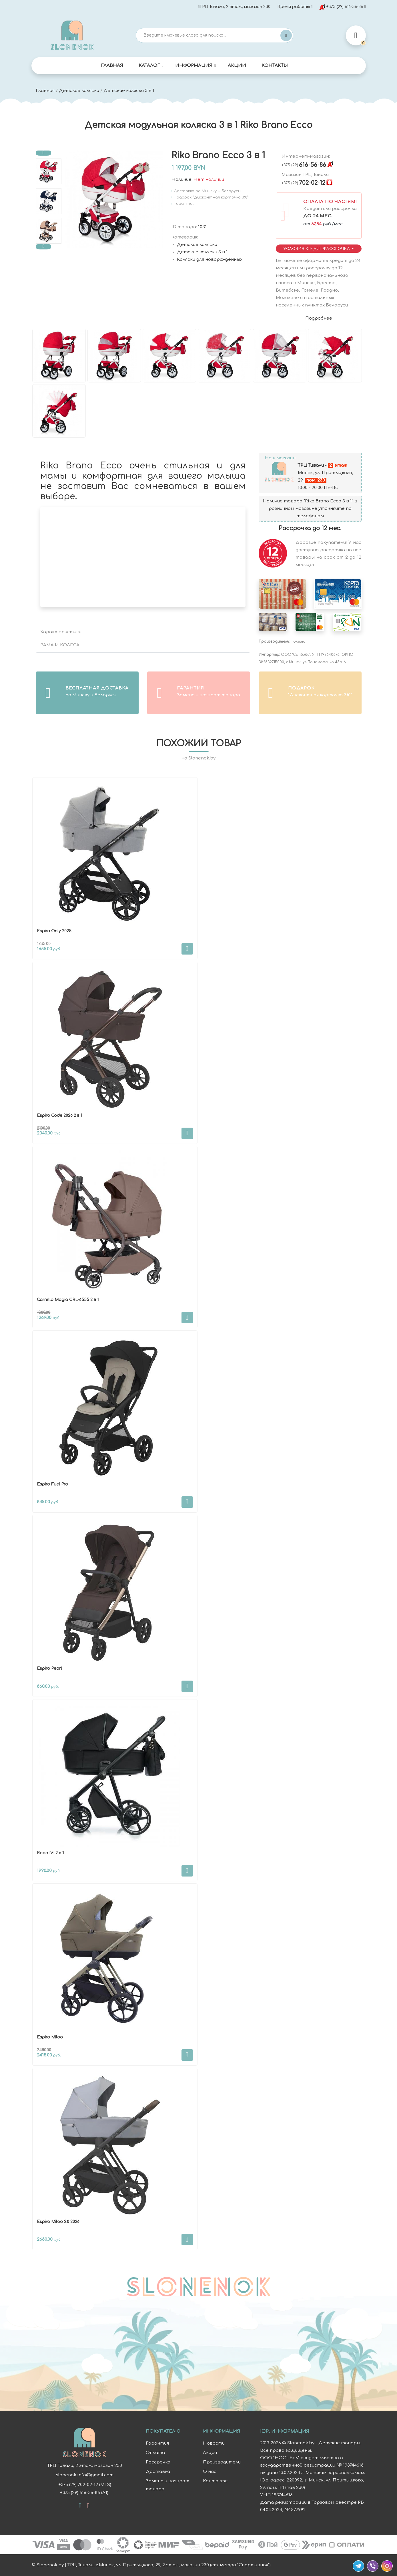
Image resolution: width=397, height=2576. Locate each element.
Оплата (155, 2452)
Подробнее (318, 318)
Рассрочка (158, 2462)
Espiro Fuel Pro (52, 1484)
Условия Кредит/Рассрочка (317, 248)
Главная (112, 65)
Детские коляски (79, 90)
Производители (222, 2462)
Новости (214, 2443)
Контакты (275, 65)
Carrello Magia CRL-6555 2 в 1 (68, 1300)
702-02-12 (303, 183)
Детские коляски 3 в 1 (128, 90)
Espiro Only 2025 (54, 931)
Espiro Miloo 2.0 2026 (58, 2222)
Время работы (293, 7)
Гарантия (157, 2443)
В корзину (187, 949)
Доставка (158, 2471)
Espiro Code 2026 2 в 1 (59, 1115)
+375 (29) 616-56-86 (341, 7)
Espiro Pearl (49, 1668)
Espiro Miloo (50, 2037)
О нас (209, 2471)
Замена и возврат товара (167, 2485)
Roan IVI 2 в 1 (50, 1853)
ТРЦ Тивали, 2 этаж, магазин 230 (234, 7)
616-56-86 (304, 165)
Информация (193, 65)
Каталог (149, 65)
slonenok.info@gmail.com (84, 2475)
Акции (237, 65)
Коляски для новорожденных (209, 259)
